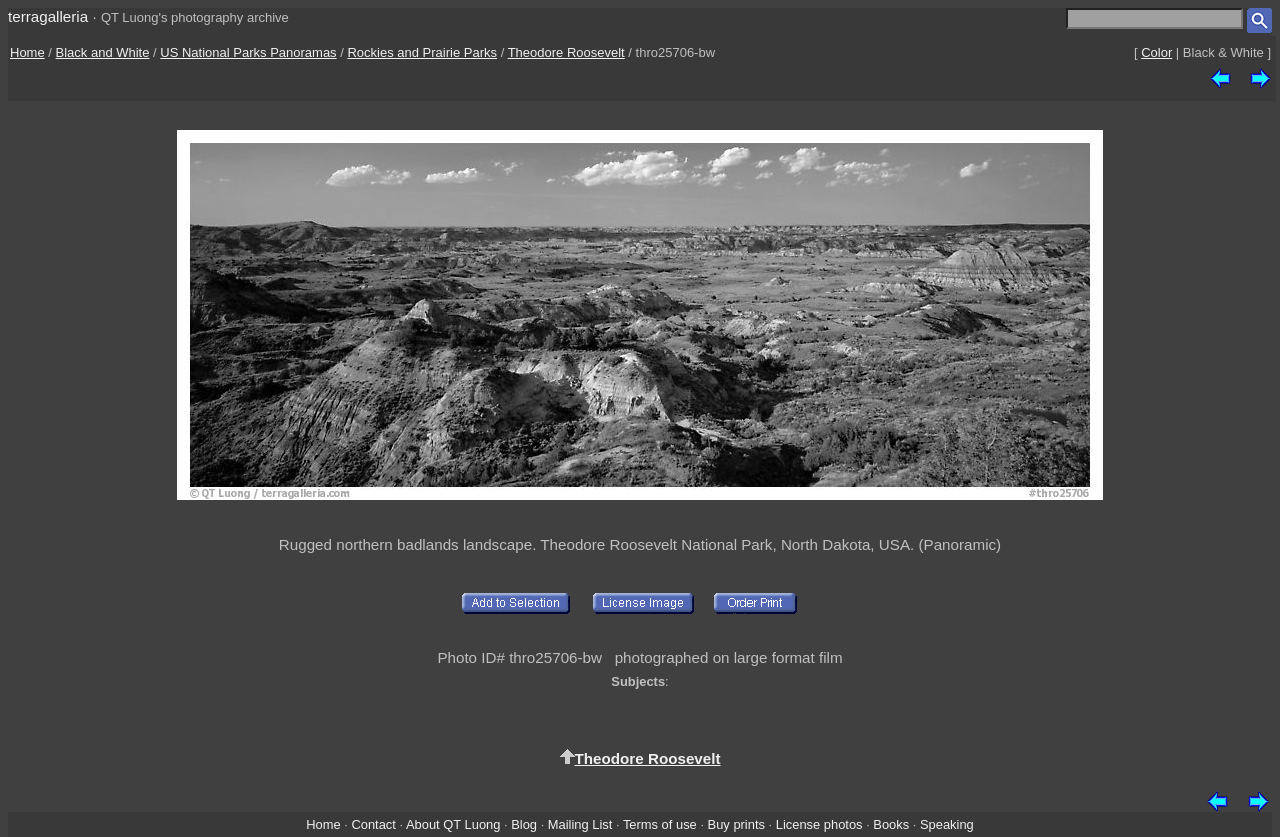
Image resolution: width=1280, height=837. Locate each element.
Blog (524, 824)
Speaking (947, 824)
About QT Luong (453, 824)
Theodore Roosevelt (566, 52)
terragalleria (48, 16)
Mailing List (580, 824)
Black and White (103, 52)
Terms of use (660, 824)
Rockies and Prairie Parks (422, 52)
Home (27, 52)
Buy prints (736, 824)
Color (1156, 52)
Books (891, 824)
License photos (819, 824)
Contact (373, 824)
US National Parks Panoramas (248, 52)
